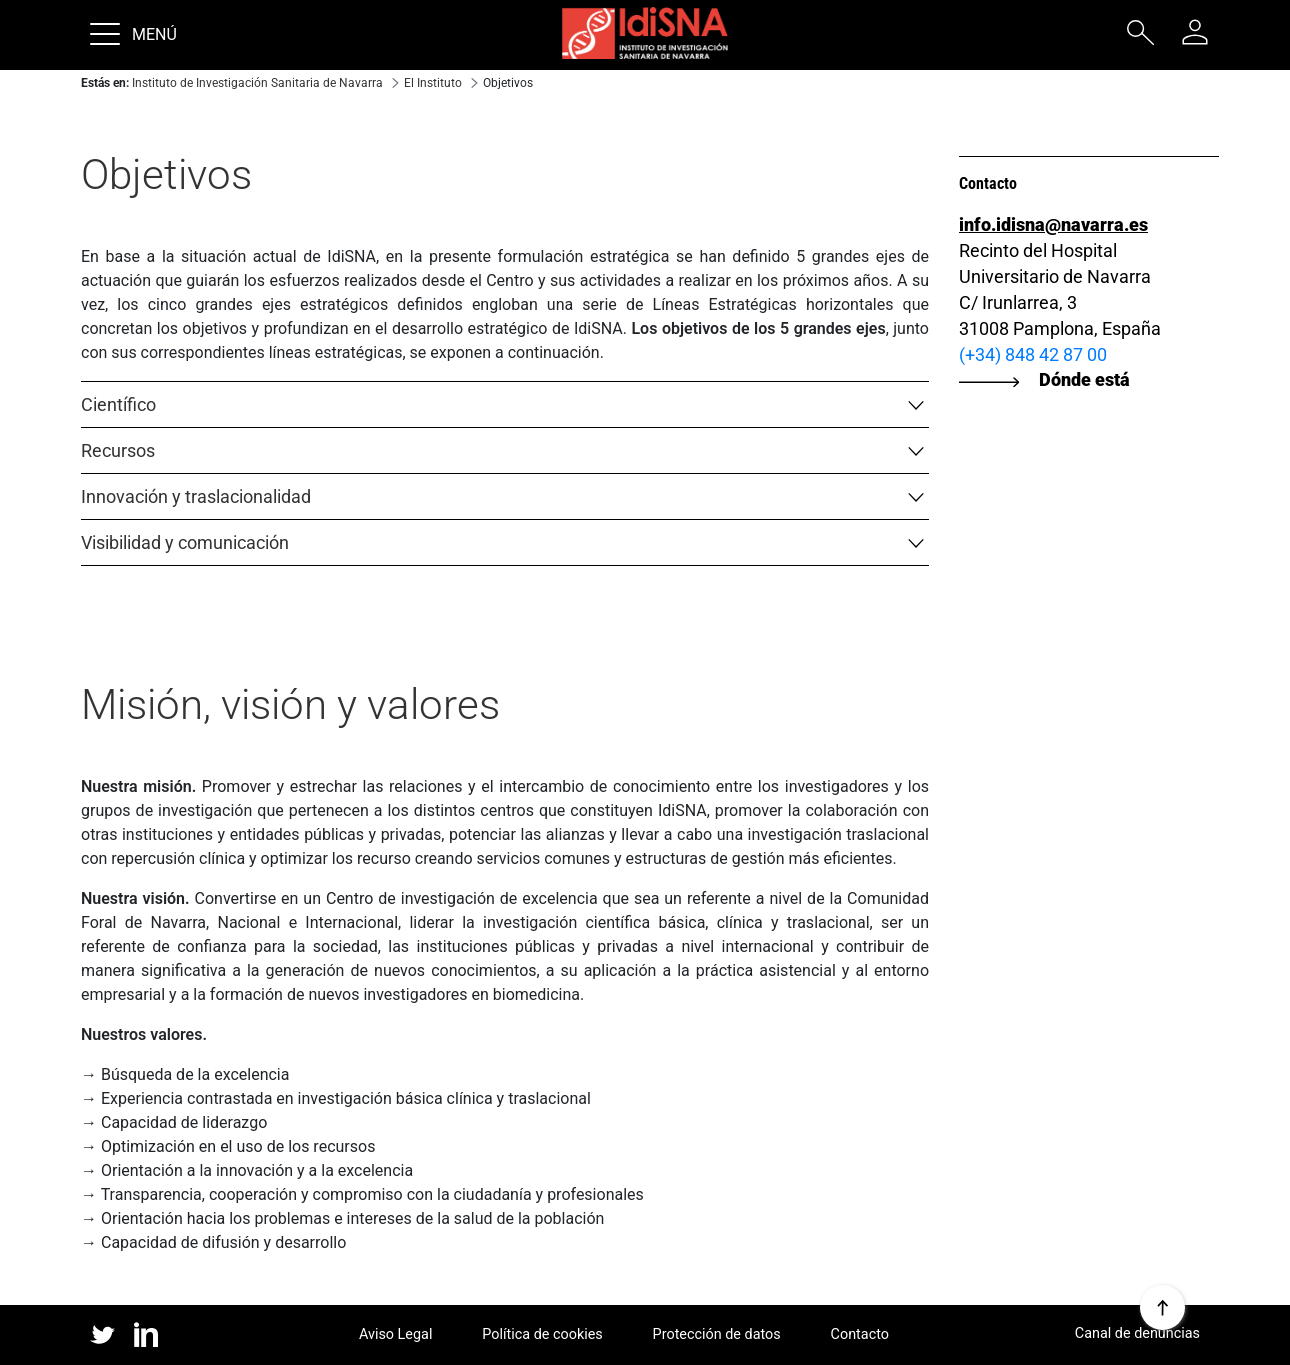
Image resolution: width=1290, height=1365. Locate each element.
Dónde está (1084, 379)
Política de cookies (542, 1334)
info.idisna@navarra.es (1053, 224)
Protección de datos (717, 1334)
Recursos (118, 450)
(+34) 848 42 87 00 (1033, 354)
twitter (102, 1334)
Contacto (860, 1334)
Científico (118, 404)
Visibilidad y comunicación (185, 542)
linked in (146, 1336)
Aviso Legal (396, 1334)
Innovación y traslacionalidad (196, 496)
